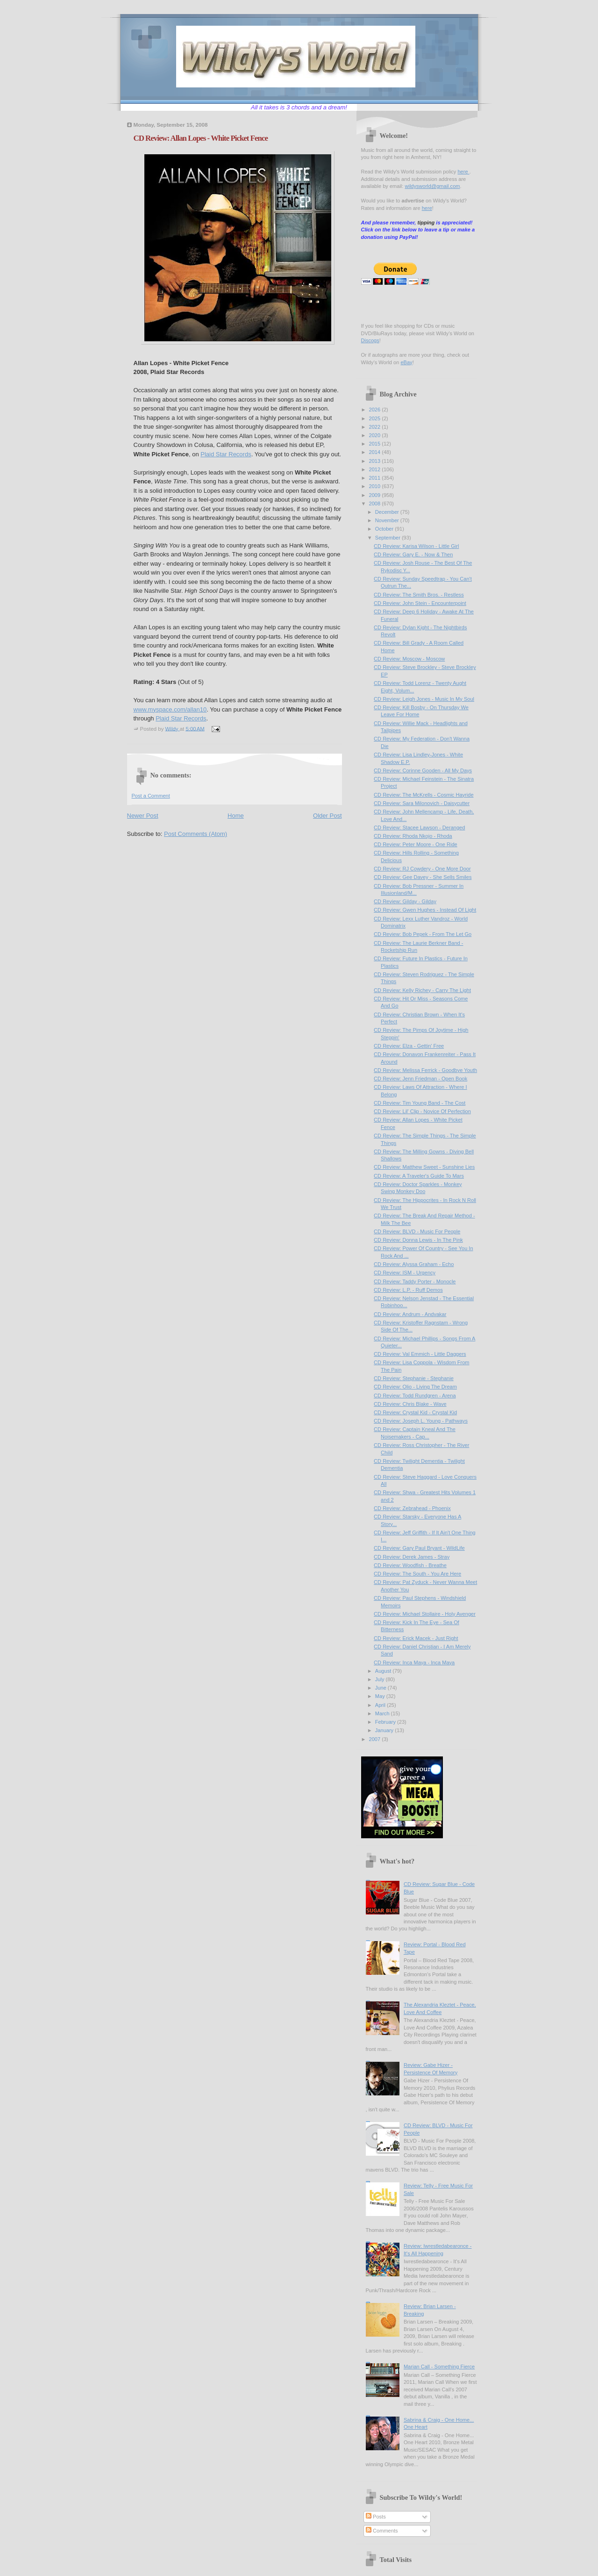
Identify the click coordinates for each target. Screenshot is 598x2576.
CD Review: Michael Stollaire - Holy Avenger (425, 1614)
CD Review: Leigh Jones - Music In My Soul (424, 699)
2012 (375, 469)
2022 (375, 427)
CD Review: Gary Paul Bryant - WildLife (419, 1548)
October (385, 529)
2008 (375, 503)
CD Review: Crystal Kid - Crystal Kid (415, 1412)
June (381, 1688)
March (383, 1713)
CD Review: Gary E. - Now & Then (413, 554)
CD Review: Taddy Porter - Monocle (415, 1281)
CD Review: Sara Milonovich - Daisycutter (422, 803)
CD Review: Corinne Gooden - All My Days (423, 770)
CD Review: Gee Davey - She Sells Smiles (422, 877)
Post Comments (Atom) (195, 833)
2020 (375, 435)
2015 (375, 443)
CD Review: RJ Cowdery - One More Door (422, 868)
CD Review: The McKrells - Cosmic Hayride (423, 795)
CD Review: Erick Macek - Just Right (416, 1638)
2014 (375, 452)
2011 (375, 478)
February (386, 1722)
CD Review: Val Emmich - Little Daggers (420, 1354)
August (383, 1671)
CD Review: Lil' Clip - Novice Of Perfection (422, 1111)
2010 (375, 486)
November (387, 520)
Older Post (327, 815)
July (380, 1679)
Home (236, 815)
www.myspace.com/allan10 (170, 709)
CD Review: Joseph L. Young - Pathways (421, 1421)
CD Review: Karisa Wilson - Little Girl (416, 546)
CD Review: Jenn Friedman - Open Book (420, 1078)
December (387, 512)
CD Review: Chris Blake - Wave (410, 1404)
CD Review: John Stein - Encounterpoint (420, 603)
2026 (375, 409)
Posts (376, 2516)
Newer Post (142, 815)
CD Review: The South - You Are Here (417, 1573)
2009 (375, 495)
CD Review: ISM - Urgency (404, 1272)
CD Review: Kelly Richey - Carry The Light (422, 990)
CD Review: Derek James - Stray (411, 1557)
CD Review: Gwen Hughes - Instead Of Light (425, 910)
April (381, 1705)
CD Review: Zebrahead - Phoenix (412, 1508)
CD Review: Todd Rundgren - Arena (415, 1395)
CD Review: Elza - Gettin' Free (409, 1046)
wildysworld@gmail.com (432, 186)
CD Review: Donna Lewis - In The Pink (418, 1240)
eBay (406, 362)
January (385, 1730)
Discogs (370, 340)
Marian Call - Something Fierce (439, 2366)
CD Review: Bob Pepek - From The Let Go (422, 934)
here (463, 171)
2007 (375, 1739)
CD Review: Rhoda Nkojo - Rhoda (413, 836)
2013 (375, 461)
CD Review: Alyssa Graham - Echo (414, 1264)
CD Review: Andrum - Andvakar (410, 1314)
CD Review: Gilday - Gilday (405, 901)
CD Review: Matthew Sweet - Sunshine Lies (424, 1167)
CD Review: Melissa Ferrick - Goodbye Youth (425, 1070)
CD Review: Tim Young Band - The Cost (419, 1103)
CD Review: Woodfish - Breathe (410, 1565)
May (380, 1696)
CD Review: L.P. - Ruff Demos (408, 1290)
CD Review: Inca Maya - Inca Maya (414, 1662)
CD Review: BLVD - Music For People (417, 1231)
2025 (375, 418)
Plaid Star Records (225, 454)
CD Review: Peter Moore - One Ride (415, 844)
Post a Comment (151, 796)
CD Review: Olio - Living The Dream (415, 1386)
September (388, 537)
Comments (382, 2530)
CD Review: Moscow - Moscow (409, 659)
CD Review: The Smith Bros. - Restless (419, 594)
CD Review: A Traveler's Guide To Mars (419, 1176)
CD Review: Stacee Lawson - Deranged (419, 827)
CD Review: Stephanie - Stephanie (414, 1378)
